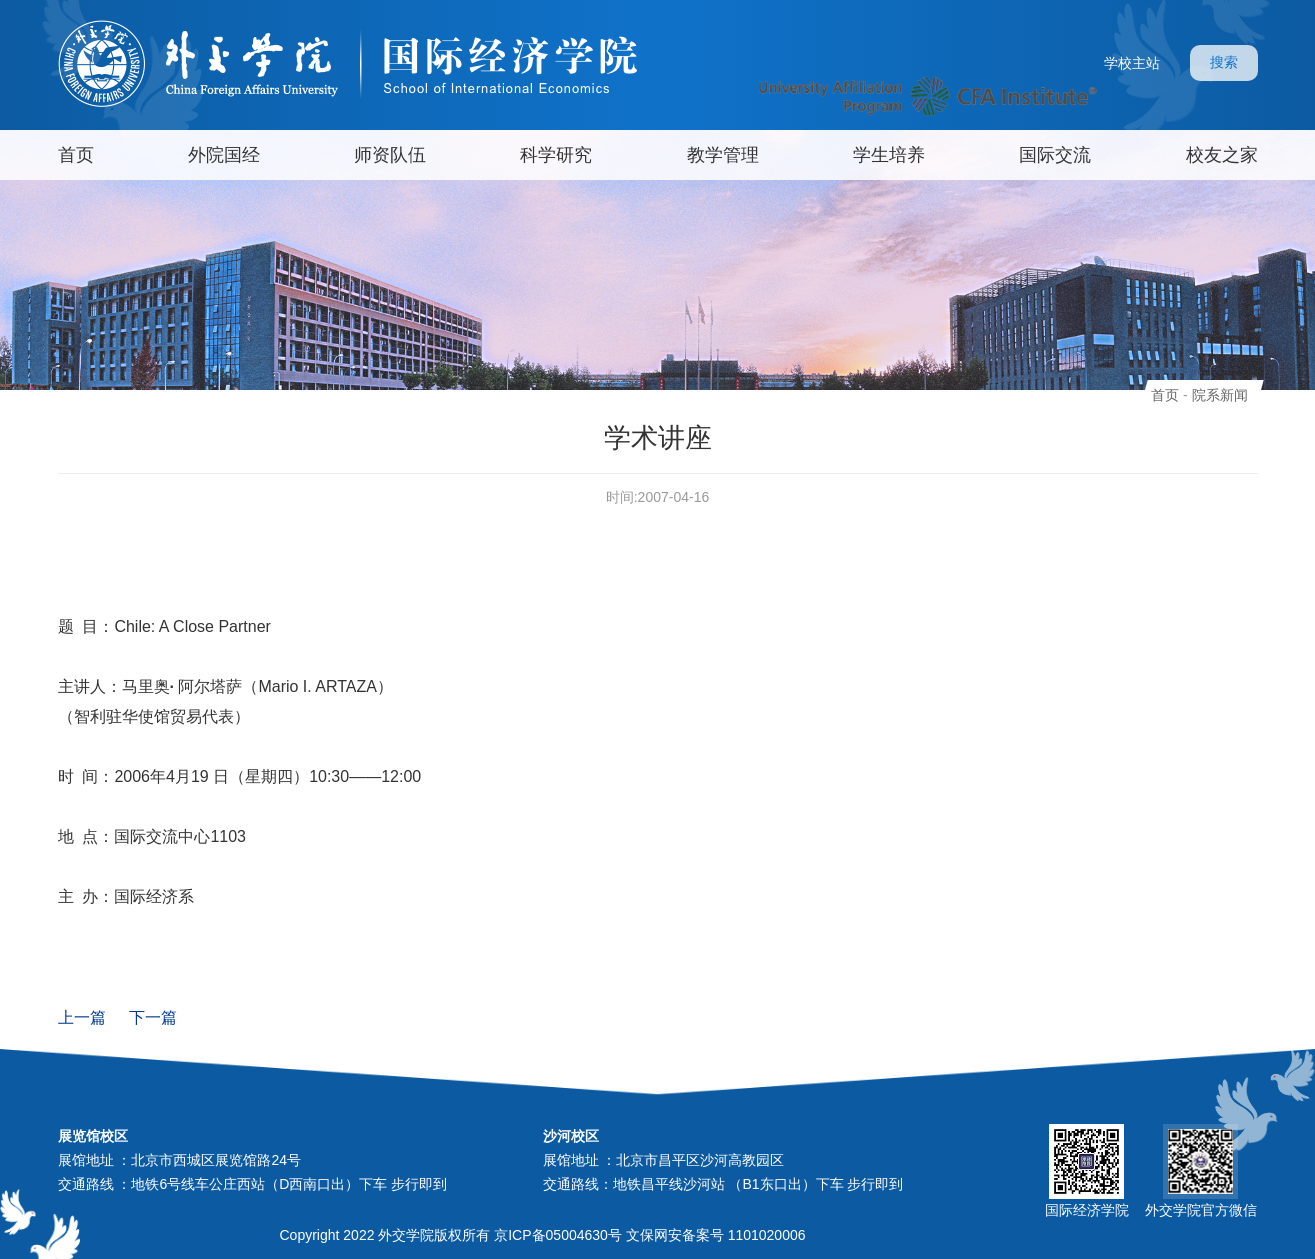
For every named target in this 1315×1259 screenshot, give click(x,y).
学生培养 (889, 155)
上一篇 (82, 1017)
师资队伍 (390, 155)
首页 (76, 155)
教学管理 (723, 155)
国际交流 (1055, 155)
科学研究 (556, 155)
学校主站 (1132, 63)
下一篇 (153, 1017)
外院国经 (224, 155)
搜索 (1224, 62)
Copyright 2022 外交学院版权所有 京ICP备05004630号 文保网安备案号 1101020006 (543, 1235)
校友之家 (1222, 155)
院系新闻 (1220, 395)
